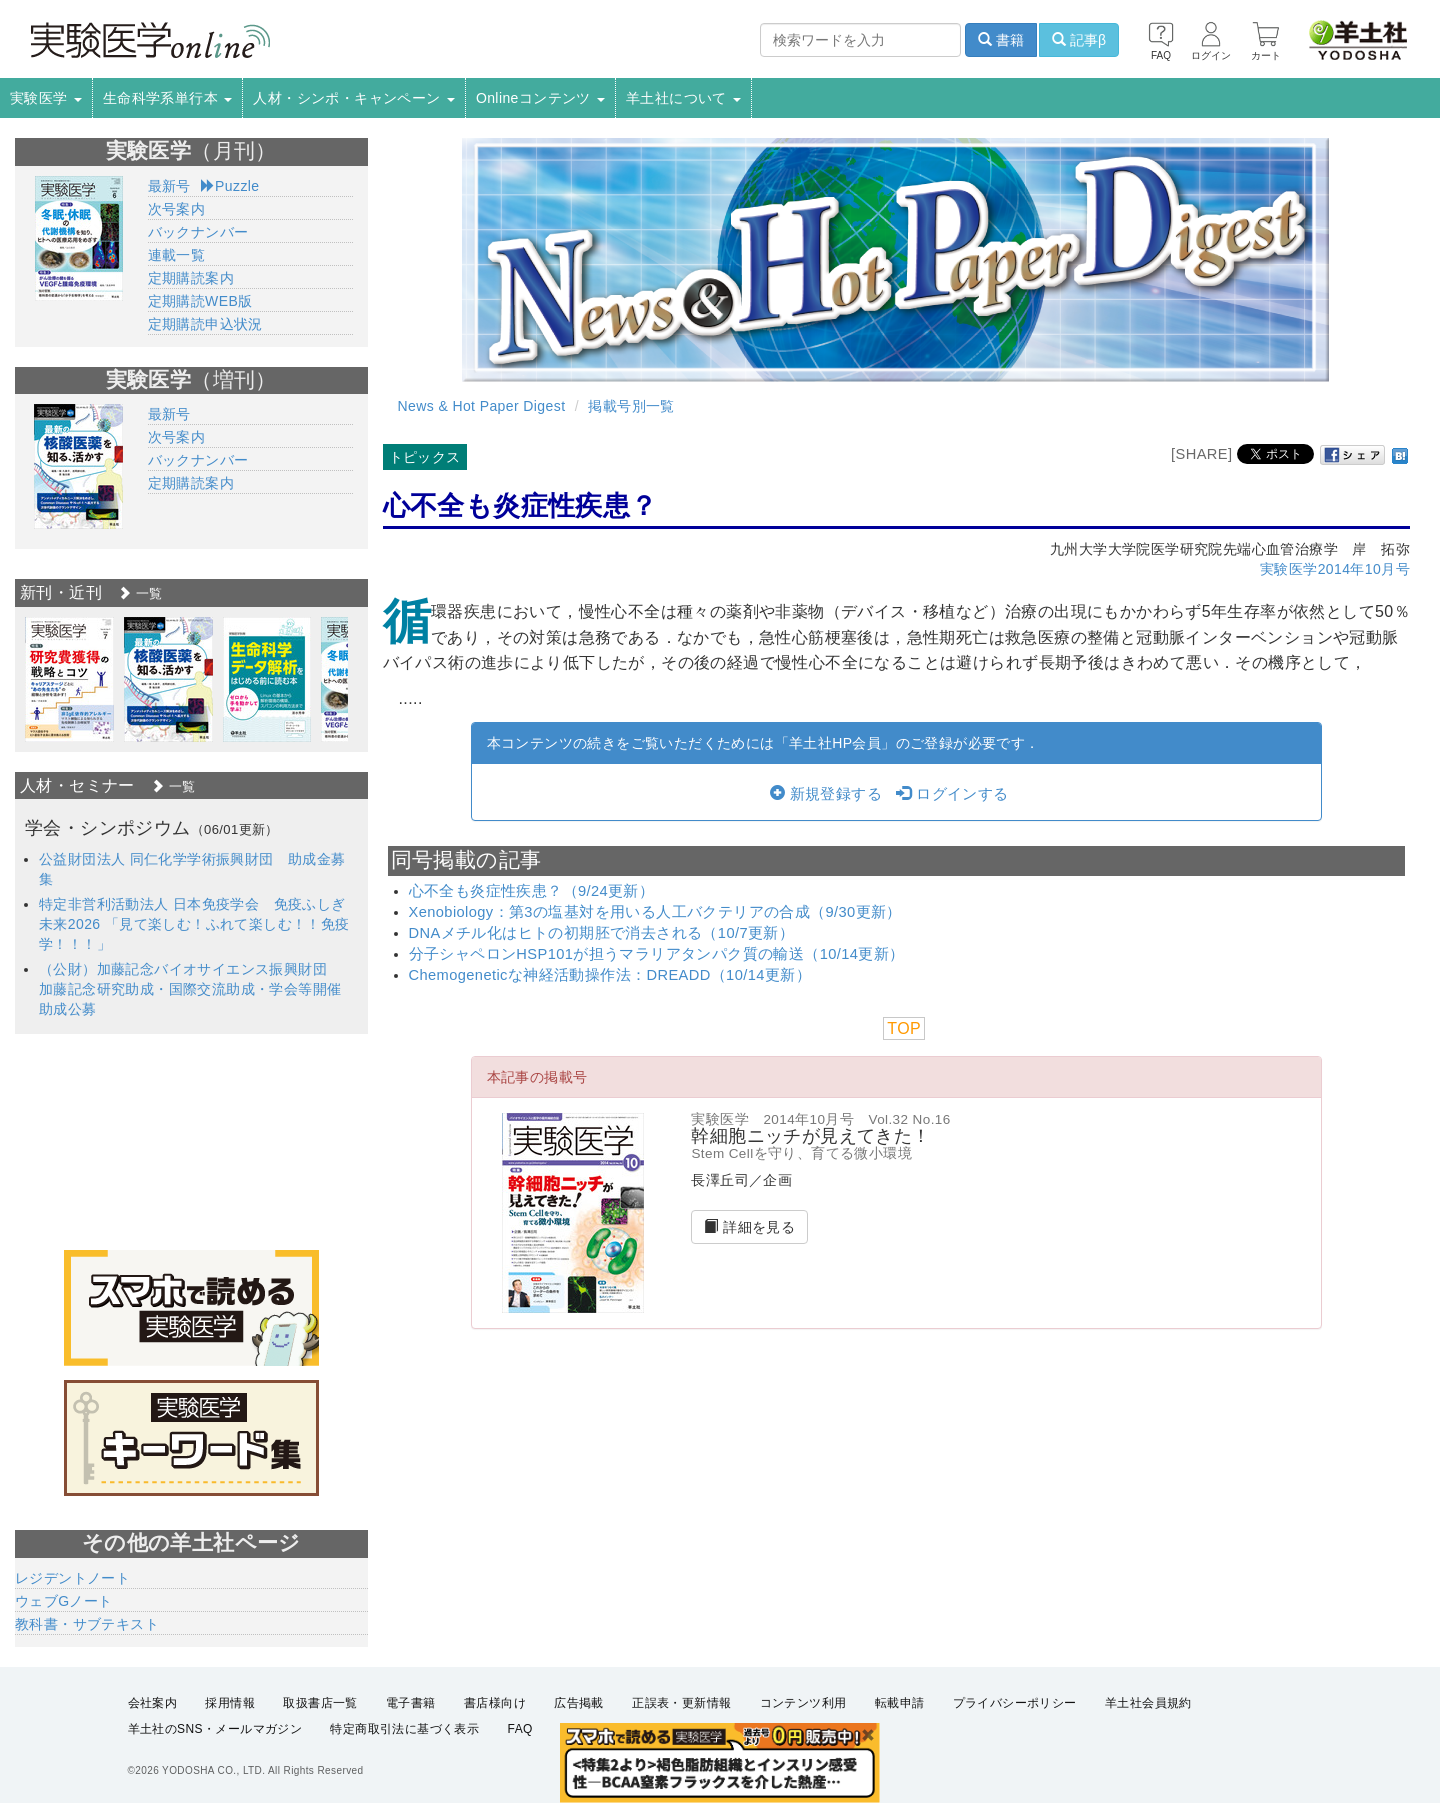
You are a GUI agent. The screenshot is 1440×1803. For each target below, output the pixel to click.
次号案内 (177, 209)
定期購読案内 (191, 278)
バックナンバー (198, 232)
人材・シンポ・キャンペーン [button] (354, 98)
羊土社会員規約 (1148, 1703)
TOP (904, 1028)
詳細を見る (749, 1227)
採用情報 (230, 1703)
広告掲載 (579, 1703)
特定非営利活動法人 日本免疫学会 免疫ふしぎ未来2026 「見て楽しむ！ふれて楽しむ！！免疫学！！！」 (194, 924)
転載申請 (900, 1703)
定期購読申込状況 (205, 324)
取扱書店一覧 (320, 1703)
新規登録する (826, 794)
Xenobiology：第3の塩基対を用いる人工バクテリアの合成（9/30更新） (655, 912)
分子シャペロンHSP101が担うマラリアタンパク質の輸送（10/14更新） (657, 954)
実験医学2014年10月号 (1335, 569)
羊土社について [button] (683, 98)
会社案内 (153, 1703)
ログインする (952, 794)
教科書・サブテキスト (87, 1624)
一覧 (140, 593)
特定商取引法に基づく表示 (404, 1729)
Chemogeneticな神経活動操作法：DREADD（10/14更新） (610, 975)
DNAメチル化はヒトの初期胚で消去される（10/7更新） (602, 933)
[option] (69, 679)
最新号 (169, 186)
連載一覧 (177, 255)
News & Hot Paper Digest (482, 406)
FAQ (520, 1729)
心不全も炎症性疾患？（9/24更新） (532, 891)
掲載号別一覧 (631, 406)
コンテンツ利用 (803, 1703)
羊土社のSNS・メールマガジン (215, 1729)
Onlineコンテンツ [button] (540, 98)
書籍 (1001, 40)
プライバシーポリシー (1015, 1703)
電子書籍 (411, 1703)
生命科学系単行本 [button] (168, 98)
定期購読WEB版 (200, 301)
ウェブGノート (64, 1601)
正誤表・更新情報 (681, 1703)
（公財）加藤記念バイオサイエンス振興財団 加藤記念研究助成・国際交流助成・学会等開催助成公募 (190, 989)
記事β (1079, 40)
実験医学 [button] (46, 98)
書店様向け (495, 1703)
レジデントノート (72, 1578)
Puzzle (230, 186)
